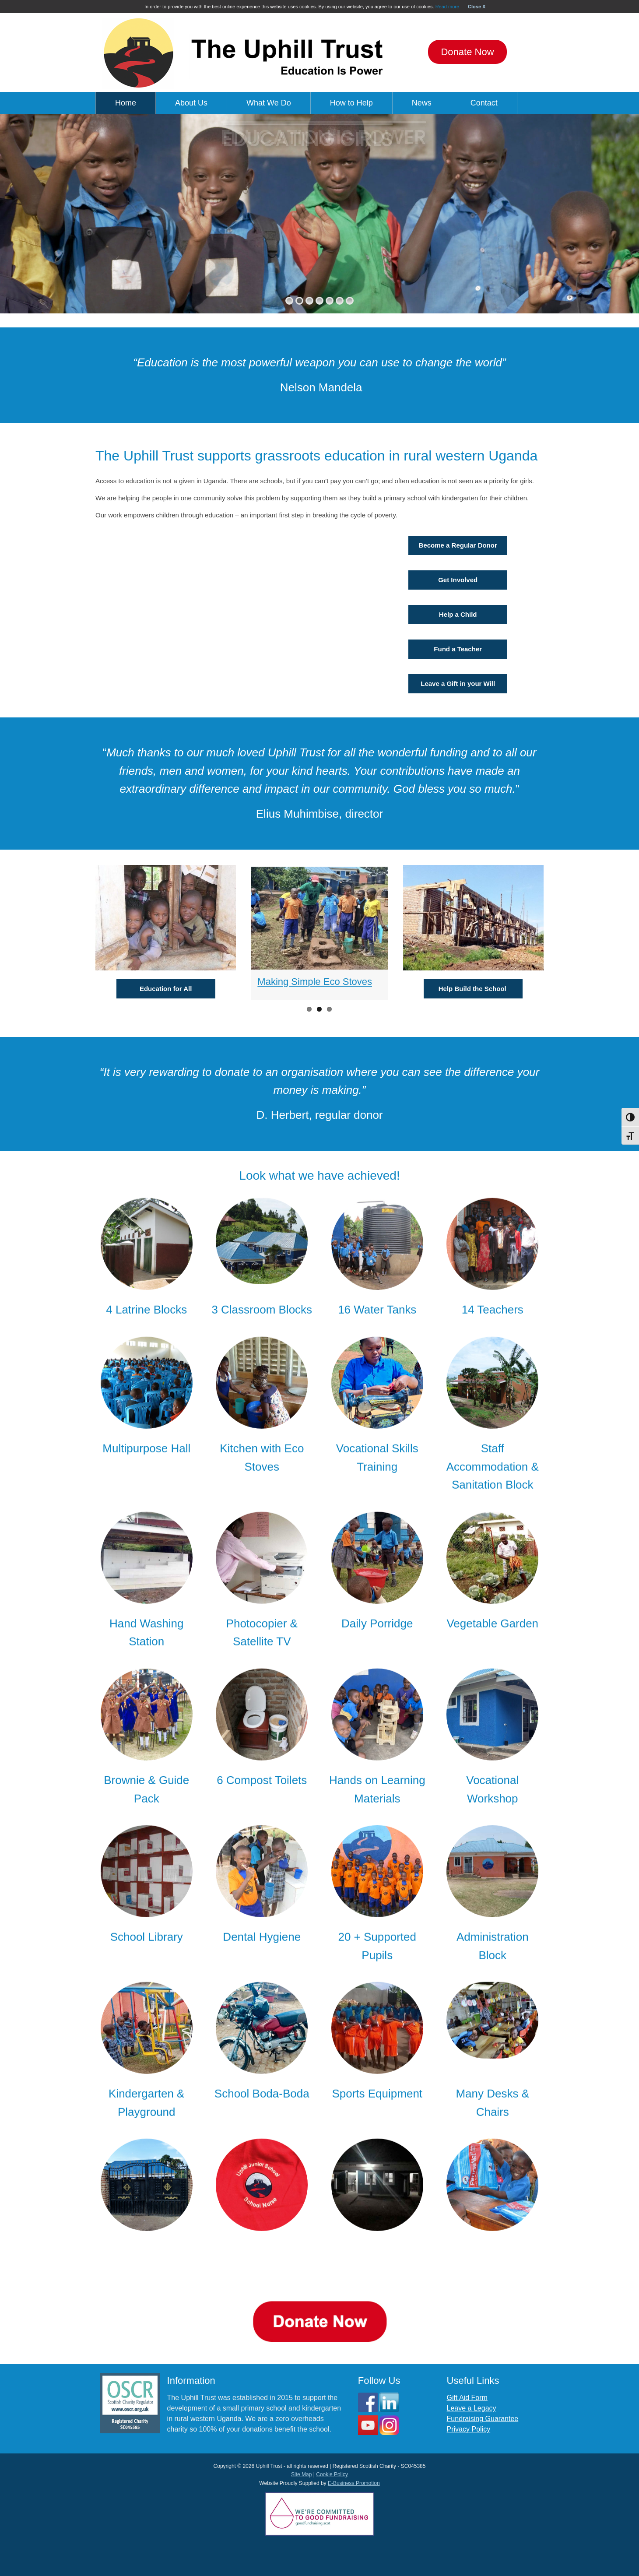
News (422, 102)
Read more (447, 6)
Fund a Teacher (458, 649)
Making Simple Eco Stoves (314, 981)
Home (125, 102)
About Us (191, 102)
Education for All (166, 988)
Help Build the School (473, 988)
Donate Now (467, 51)
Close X (476, 6)
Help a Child (458, 614)
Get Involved (457, 579)
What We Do (268, 102)
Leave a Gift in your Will (458, 683)
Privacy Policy (469, 2429)
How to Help (351, 102)
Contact (484, 102)
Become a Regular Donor (458, 545)
